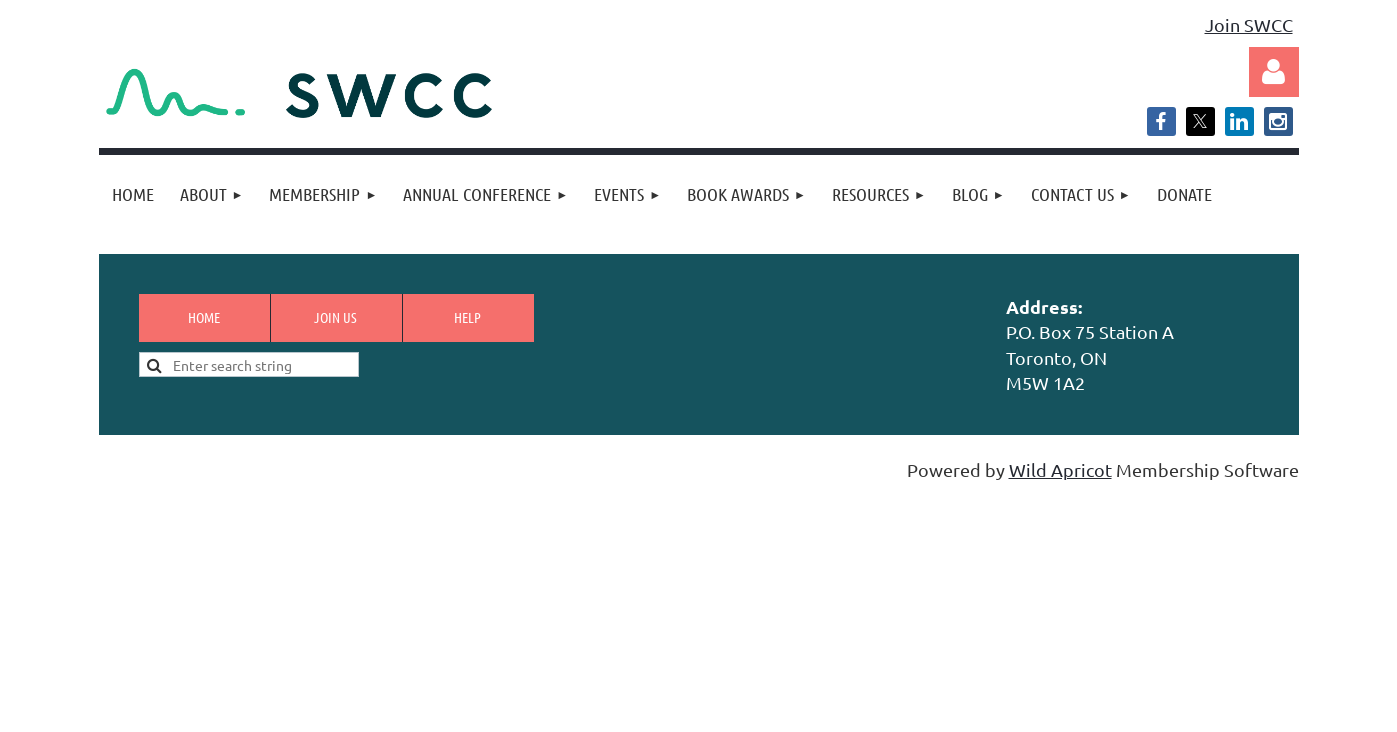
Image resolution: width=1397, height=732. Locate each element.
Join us (335, 317)
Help (467, 317)
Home (204, 317)
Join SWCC (1249, 24)
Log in (1274, 72)
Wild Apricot (1060, 469)
